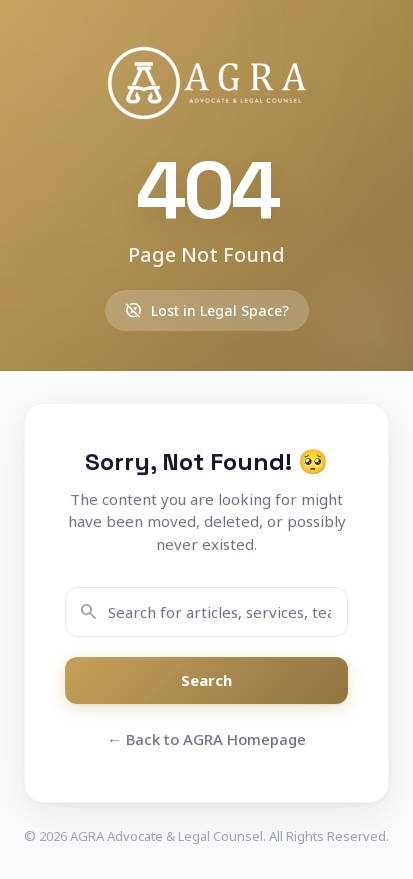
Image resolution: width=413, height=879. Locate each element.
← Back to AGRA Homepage (206, 739)
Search (206, 681)
